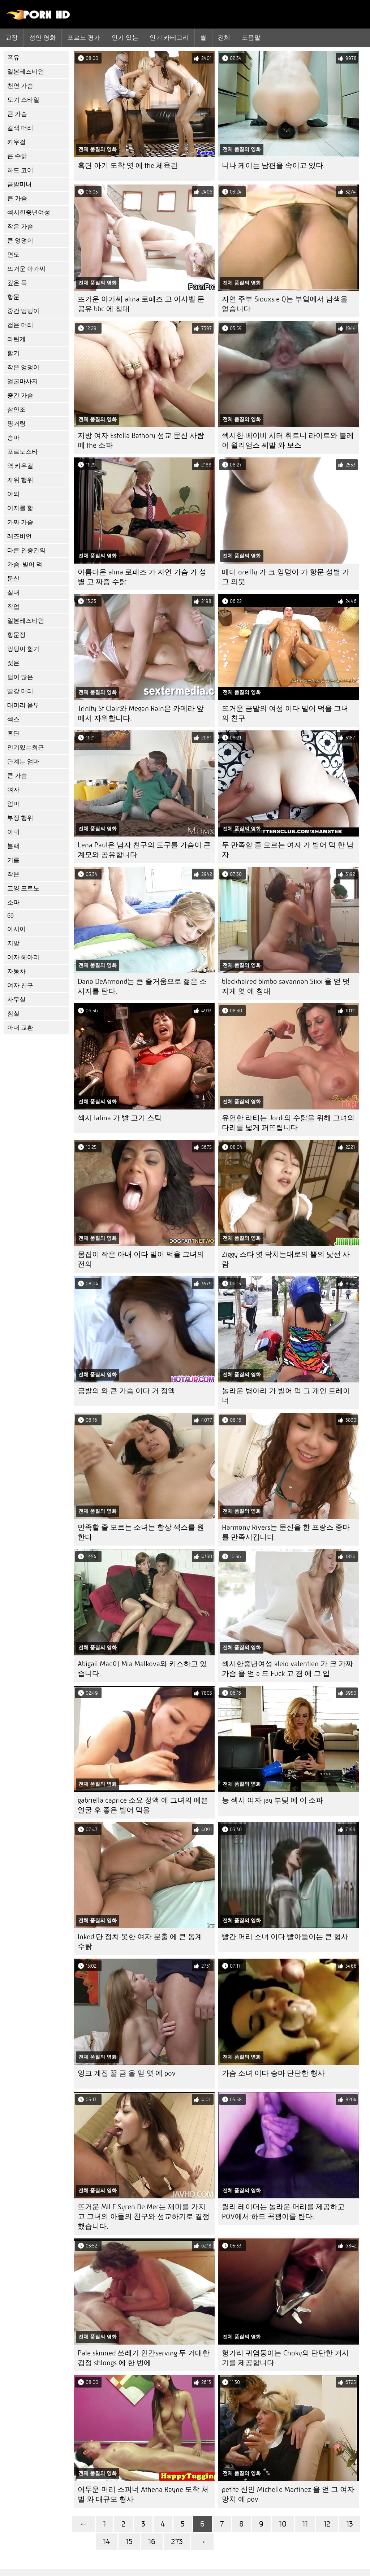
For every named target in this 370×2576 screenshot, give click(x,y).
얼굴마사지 (22, 381)
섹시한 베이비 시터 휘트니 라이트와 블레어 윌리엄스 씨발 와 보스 (288, 440)
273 (177, 2541)
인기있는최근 (25, 747)
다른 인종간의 (26, 550)
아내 (13, 832)
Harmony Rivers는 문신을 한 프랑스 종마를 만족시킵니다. (286, 1532)
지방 (13, 943)
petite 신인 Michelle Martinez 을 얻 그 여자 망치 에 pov (288, 2494)
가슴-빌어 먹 (24, 564)
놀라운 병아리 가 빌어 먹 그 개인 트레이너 (286, 1396)
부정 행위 (20, 817)
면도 (13, 254)
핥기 (13, 353)
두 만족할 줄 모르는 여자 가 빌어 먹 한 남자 (288, 850)
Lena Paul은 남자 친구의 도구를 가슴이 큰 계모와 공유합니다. (144, 850)
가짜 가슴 (20, 522)
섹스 (13, 719)
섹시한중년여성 (28, 212)
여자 (13, 789)
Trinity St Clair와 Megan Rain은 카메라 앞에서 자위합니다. (141, 713)
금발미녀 (19, 184)
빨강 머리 (20, 691)
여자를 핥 (20, 508)
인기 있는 (125, 38)
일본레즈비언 (25, 71)
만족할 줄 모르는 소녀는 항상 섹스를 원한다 (141, 1532)
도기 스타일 (23, 99)
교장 (11, 38)
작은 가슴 (20, 226)
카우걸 (16, 142)
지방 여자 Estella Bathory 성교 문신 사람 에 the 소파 (141, 440)
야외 (13, 494)
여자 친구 (20, 985)
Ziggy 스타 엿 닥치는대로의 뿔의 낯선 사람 (286, 1259)
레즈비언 (19, 536)
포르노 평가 (83, 38)
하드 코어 (20, 170)
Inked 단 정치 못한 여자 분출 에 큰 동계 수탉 (140, 1942)
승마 (13, 437)
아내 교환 (20, 1027)
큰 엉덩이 (20, 240)
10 (283, 2523)
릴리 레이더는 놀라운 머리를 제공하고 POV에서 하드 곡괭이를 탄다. (283, 2212)
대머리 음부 (23, 705)
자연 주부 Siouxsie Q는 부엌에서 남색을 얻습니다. (285, 304)
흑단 (13, 733)
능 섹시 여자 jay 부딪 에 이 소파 (272, 1800)
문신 (13, 578)
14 (106, 2541)
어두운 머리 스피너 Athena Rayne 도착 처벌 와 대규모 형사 (143, 2494)
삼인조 (16, 409)
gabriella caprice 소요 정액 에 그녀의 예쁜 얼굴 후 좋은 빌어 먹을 (143, 1805)
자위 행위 (20, 480)
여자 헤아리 (23, 957)
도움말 (251, 38)
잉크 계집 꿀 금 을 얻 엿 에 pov (127, 2073)
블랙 (13, 846)
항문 (13, 297)
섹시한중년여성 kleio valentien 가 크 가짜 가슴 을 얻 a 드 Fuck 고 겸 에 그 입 (287, 1669)
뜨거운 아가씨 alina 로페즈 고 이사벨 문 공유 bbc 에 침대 (141, 304)
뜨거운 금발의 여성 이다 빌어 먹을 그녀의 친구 (285, 713)
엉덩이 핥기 (23, 649)
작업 (13, 606)
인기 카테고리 (169, 38)
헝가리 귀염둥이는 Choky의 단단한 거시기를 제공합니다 (285, 2358)
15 (129, 2541)
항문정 (16, 634)
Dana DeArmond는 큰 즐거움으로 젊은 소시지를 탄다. (142, 986)
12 (327, 2523)
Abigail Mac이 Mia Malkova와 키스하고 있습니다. (142, 1669)
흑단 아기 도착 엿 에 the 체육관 (128, 165)
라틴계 (16, 339)
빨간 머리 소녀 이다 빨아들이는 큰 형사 (285, 1937)
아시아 (16, 929)
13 (349, 2523)
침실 (13, 1013)
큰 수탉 (17, 156)
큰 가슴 (17, 113)
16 (151, 2541)
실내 (13, 592)
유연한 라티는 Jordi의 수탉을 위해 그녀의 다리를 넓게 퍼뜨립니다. (288, 1123)
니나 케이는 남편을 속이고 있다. (273, 165)
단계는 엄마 (23, 761)
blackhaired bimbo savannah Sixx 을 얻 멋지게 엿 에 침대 (286, 986)
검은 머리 (20, 325)
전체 (224, 38)
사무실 (16, 999)
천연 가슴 (20, 85)
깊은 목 (17, 282)
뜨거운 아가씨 (26, 268)
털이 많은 (20, 677)
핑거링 (16, 423)
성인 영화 (42, 38)
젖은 (13, 663)
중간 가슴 (20, 395)
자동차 (16, 971)
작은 (13, 874)
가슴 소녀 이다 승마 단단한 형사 (273, 2073)
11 (305, 2523)
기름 (13, 860)
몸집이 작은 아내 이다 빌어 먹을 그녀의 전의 (141, 1259)
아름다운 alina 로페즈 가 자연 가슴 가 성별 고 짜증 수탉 (142, 577)
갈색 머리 (20, 128)
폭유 (13, 57)
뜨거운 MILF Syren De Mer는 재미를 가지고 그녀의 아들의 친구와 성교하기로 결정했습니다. (144, 2216)
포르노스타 (22, 451)
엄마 (13, 803)
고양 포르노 (23, 888)
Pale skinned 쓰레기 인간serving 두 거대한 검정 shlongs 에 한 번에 (144, 2358)
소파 (13, 902)
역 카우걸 (20, 465)
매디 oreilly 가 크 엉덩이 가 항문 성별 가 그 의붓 (285, 577)
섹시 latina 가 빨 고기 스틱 (120, 1118)
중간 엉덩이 (23, 311)
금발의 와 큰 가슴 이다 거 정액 (126, 1391)
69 (10, 915)
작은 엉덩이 (23, 367)
